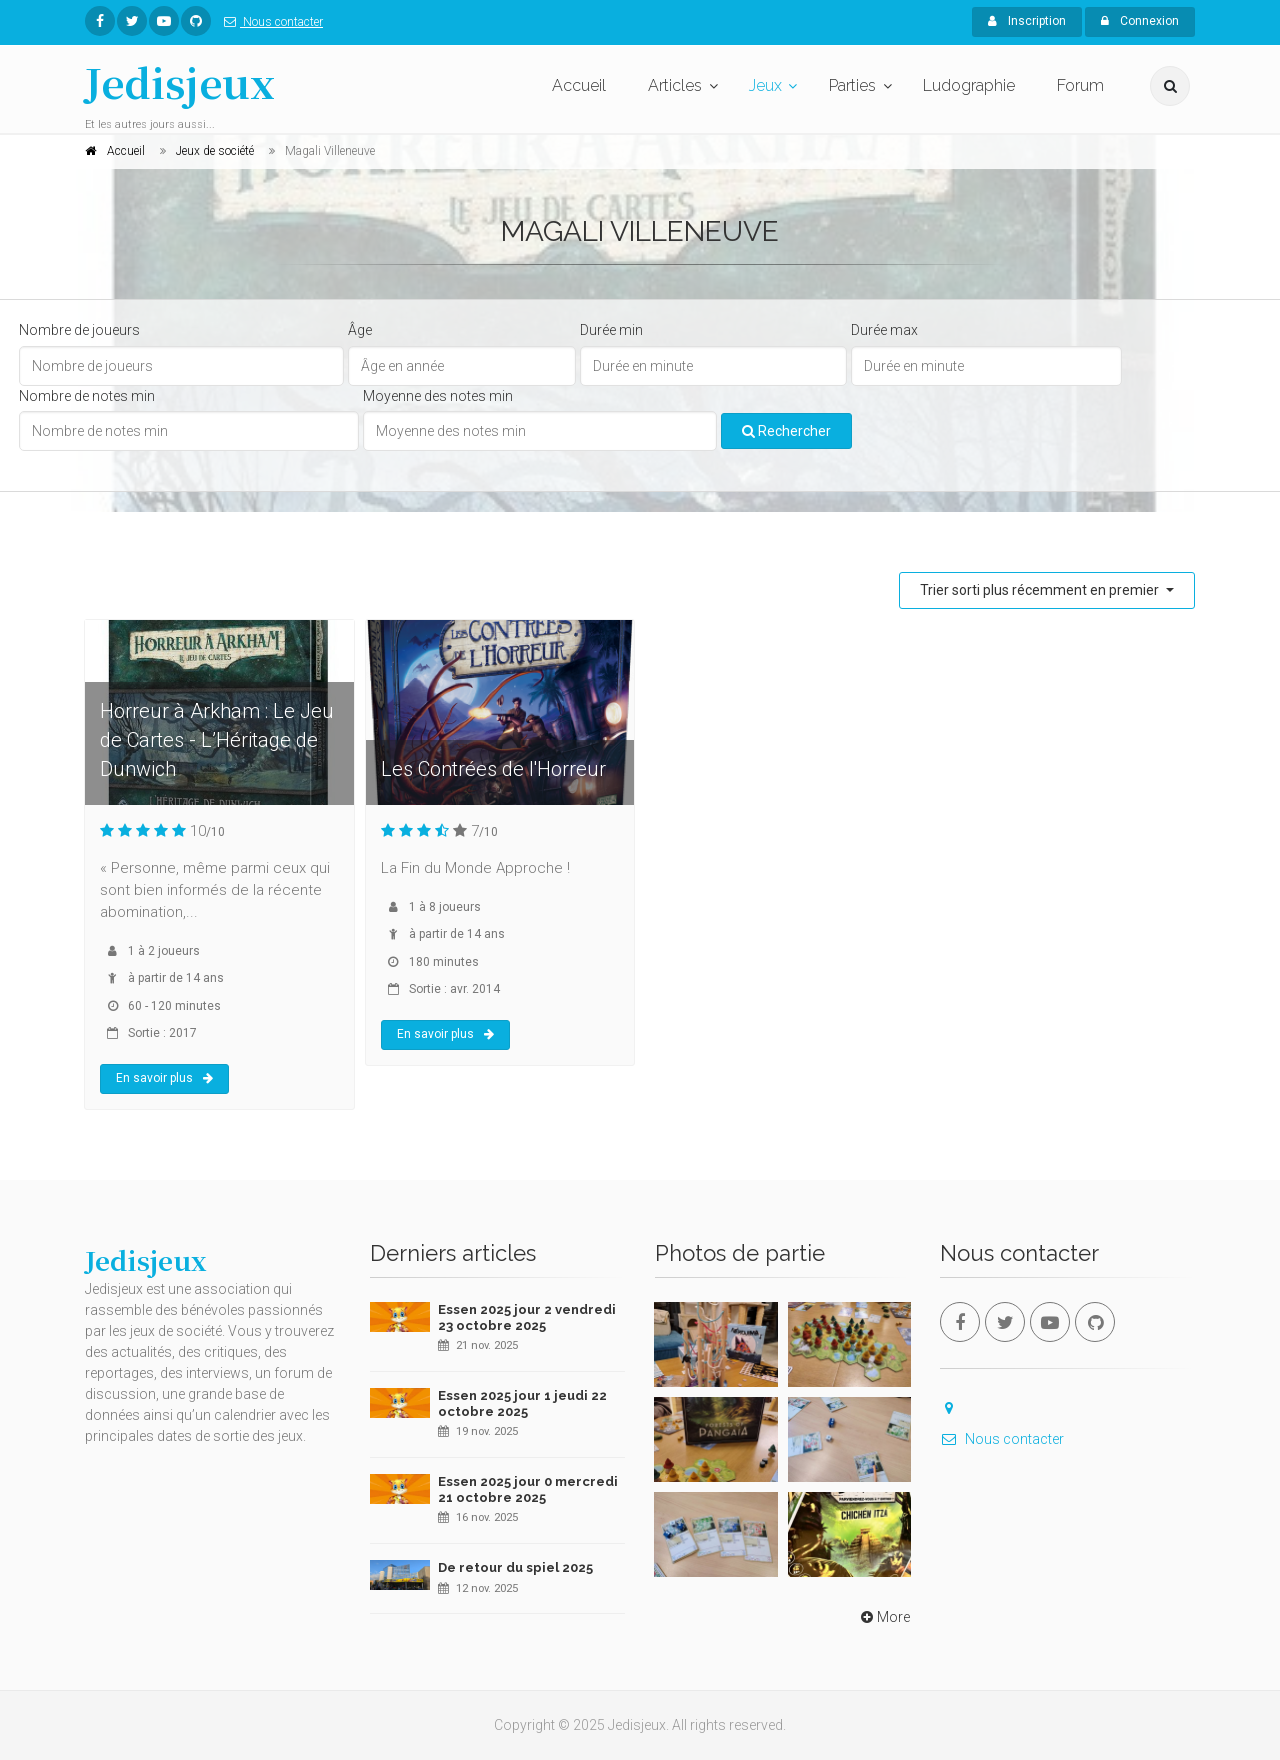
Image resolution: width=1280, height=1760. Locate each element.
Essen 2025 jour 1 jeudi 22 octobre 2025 (522, 1403)
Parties (852, 85)
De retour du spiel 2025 (515, 1567)
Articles (675, 85)
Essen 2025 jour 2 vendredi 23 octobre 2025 (527, 1317)
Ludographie (969, 85)
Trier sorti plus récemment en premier (1041, 590)
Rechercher (786, 431)
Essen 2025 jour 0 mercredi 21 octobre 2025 (528, 1489)
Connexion (1140, 21)
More (883, 1617)
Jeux (765, 85)
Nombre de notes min (87, 396)
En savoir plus (164, 1078)
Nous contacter (269, 22)
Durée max (884, 330)
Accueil (579, 85)
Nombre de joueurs (79, 330)
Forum (1080, 85)
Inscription (1027, 21)
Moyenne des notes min (438, 396)
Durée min (611, 330)
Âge (360, 330)
